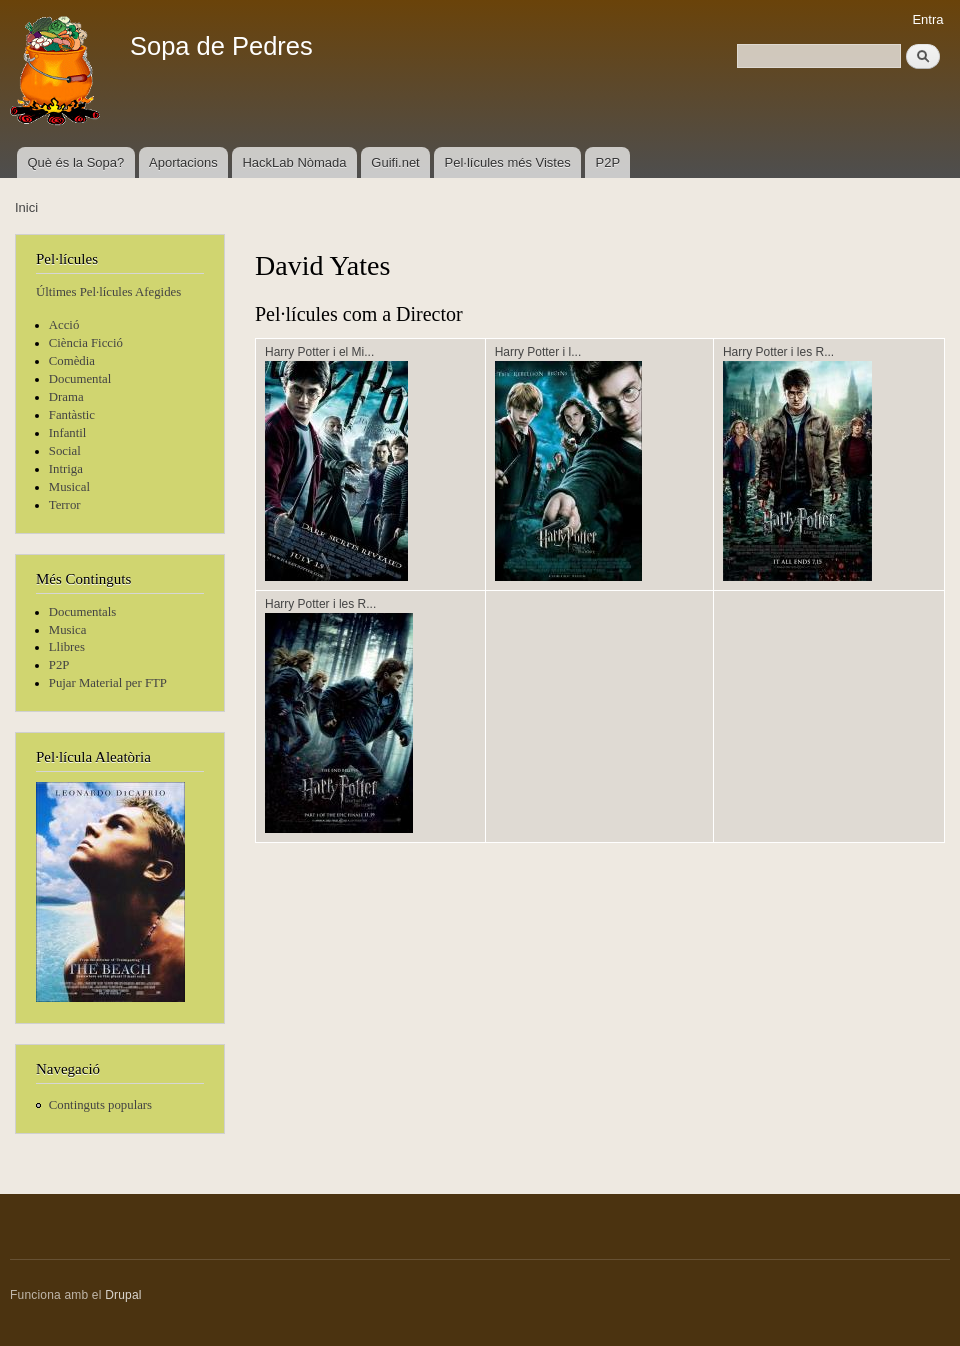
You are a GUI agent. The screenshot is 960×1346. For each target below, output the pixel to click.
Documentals (82, 612)
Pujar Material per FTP (108, 683)
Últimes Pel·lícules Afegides (108, 292)
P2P (608, 162)
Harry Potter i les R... (778, 352)
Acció (64, 325)
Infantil (68, 433)
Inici (26, 207)
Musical (69, 487)
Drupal (123, 1295)
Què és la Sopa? (75, 162)
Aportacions (183, 162)
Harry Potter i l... (538, 352)
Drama (66, 397)
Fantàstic (72, 415)
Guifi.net (395, 162)
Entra (927, 19)
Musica (68, 630)
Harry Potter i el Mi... (319, 352)
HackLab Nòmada (294, 162)
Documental (80, 379)
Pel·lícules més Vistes (508, 162)
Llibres (67, 647)
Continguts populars (100, 1105)
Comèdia (72, 361)
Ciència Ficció (86, 343)
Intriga (66, 469)
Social (65, 451)
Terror (65, 505)
